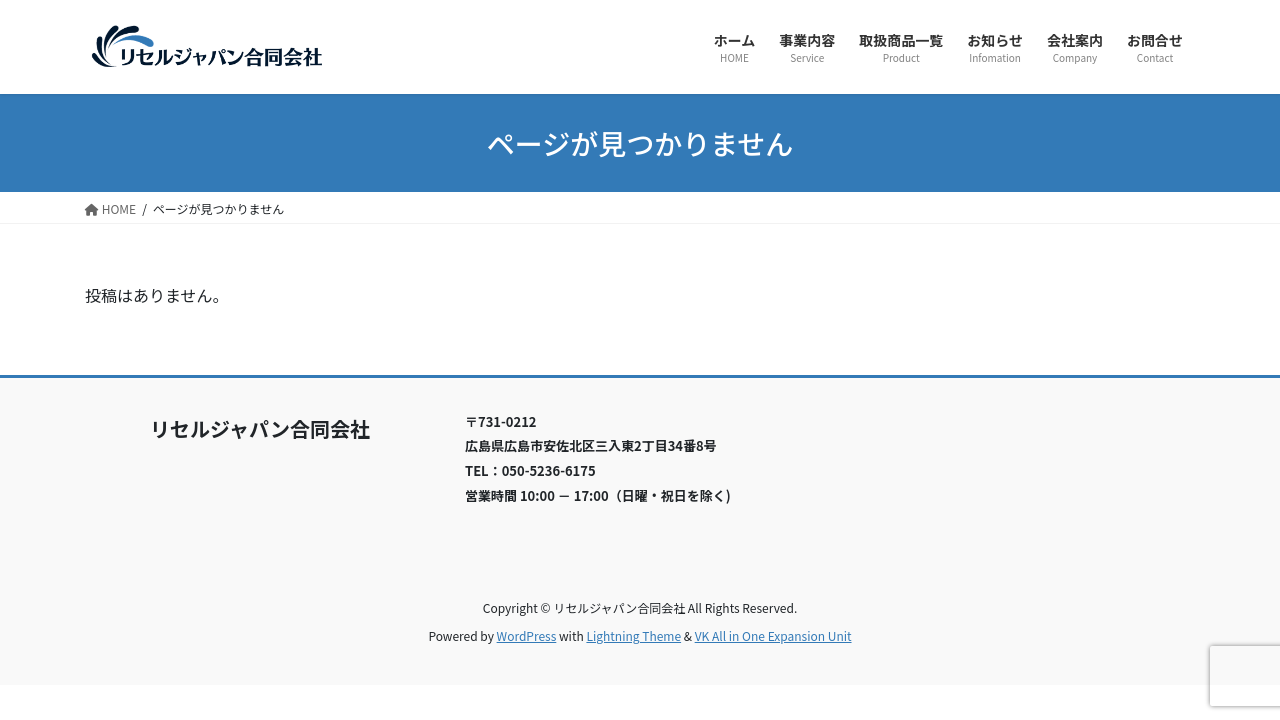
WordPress (527, 635)
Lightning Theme (633, 635)
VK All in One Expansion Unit (773, 635)
